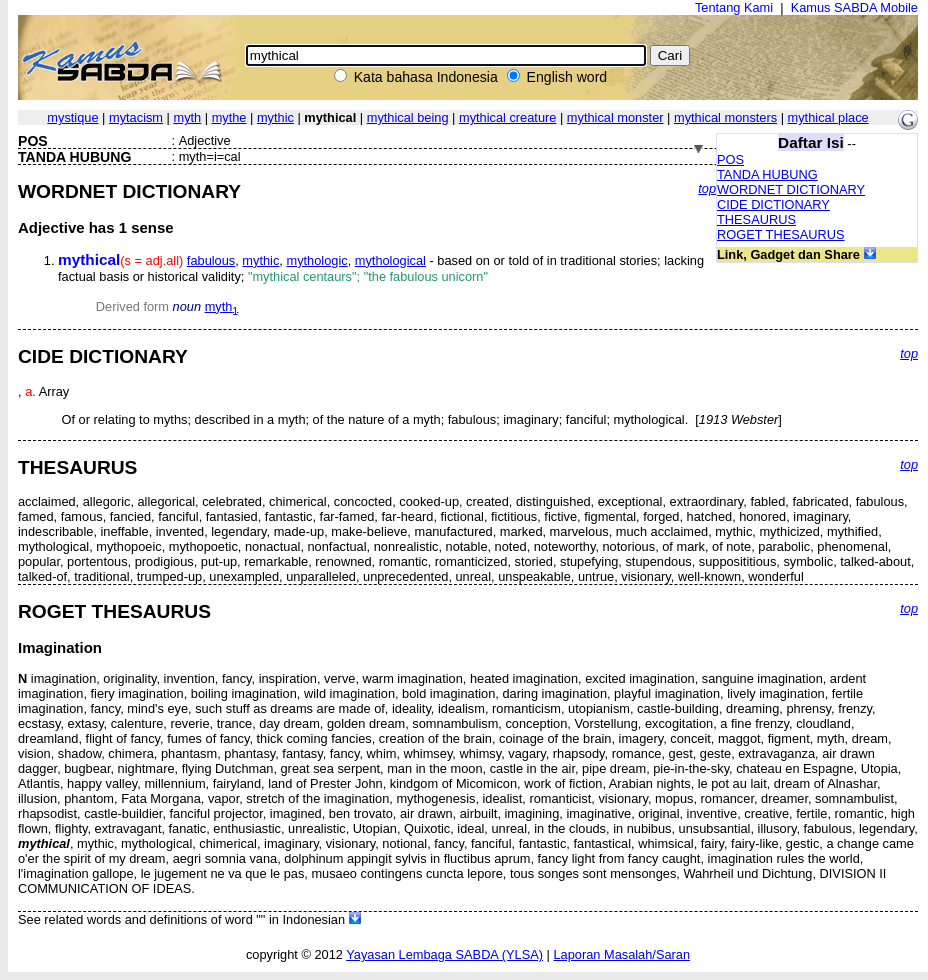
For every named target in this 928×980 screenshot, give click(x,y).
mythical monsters (725, 117)
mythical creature (507, 117)
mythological (390, 260)
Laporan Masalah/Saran (621, 954)
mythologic (316, 260)
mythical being (408, 117)
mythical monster (615, 117)
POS (730, 159)
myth (187, 117)
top (707, 188)
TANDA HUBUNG (767, 174)
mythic (275, 117)
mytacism (136, 117)
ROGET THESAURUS (781, 234)
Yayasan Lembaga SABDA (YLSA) (444, 954)
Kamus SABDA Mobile (854, 7)
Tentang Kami (734, 7)
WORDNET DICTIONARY (791, 189)
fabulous (211, 260)
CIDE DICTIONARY (773, 204)
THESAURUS (756, 219)
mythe (229, 117)
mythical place (828, 117)
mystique (72, 117)
